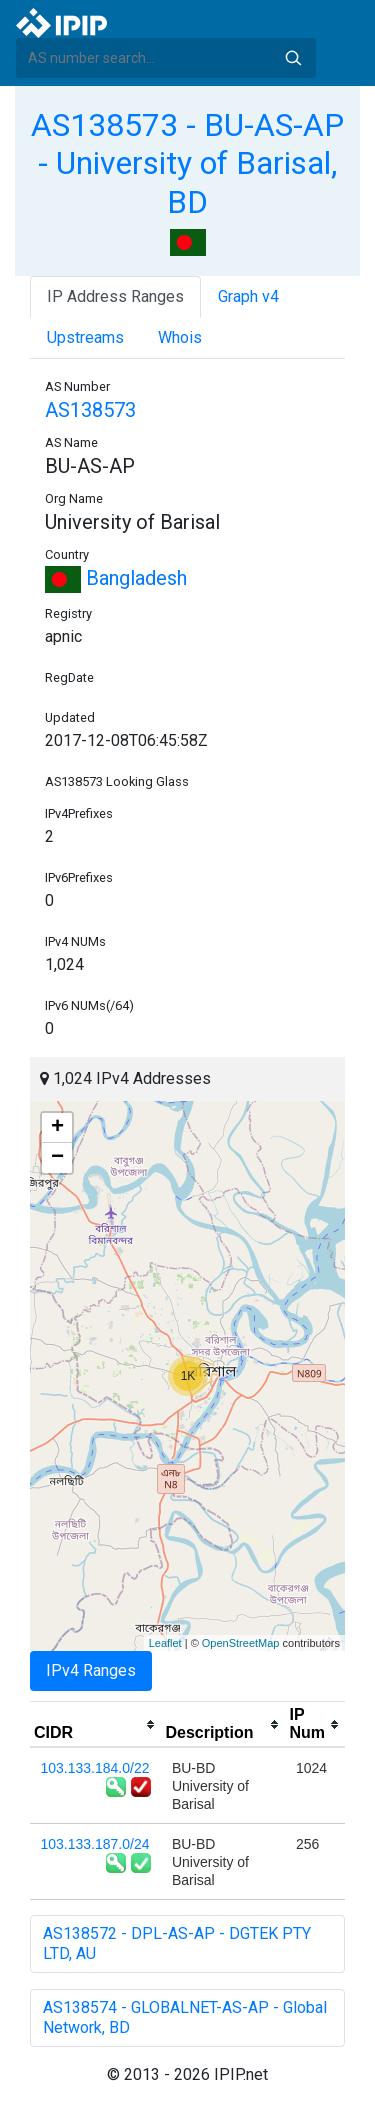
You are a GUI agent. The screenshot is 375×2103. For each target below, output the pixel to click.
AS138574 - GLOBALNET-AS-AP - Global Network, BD (185, 2017)
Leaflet (165, 1643)
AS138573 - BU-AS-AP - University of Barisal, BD (187, 163)
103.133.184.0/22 (95, 1768)
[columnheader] (95, 1725)
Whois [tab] (180, 337)
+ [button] (57, 1128)
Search (293, 58)
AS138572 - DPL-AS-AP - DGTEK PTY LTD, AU (177, 1943)
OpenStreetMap (241, 1643)
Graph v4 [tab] (248, 296)
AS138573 (90, 410)
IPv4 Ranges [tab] (91, 1670)
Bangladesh (116, 578)
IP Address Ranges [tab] (115, 296)
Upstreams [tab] (85, 337)
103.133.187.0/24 (95, 1844)
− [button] (57, 1158)
